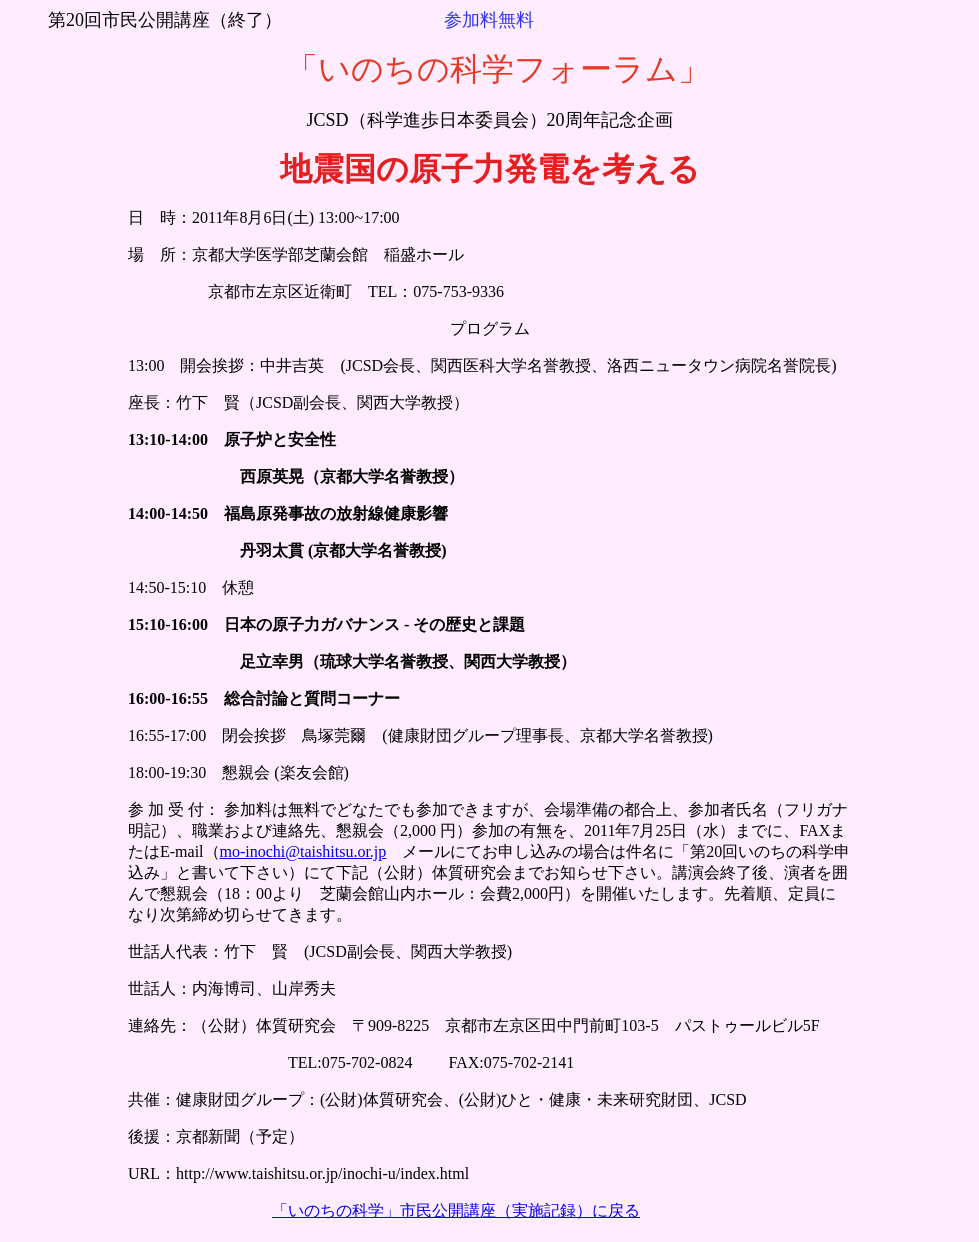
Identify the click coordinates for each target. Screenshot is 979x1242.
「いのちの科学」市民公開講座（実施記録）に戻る (456, 1210)
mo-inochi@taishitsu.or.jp (303, 851)
